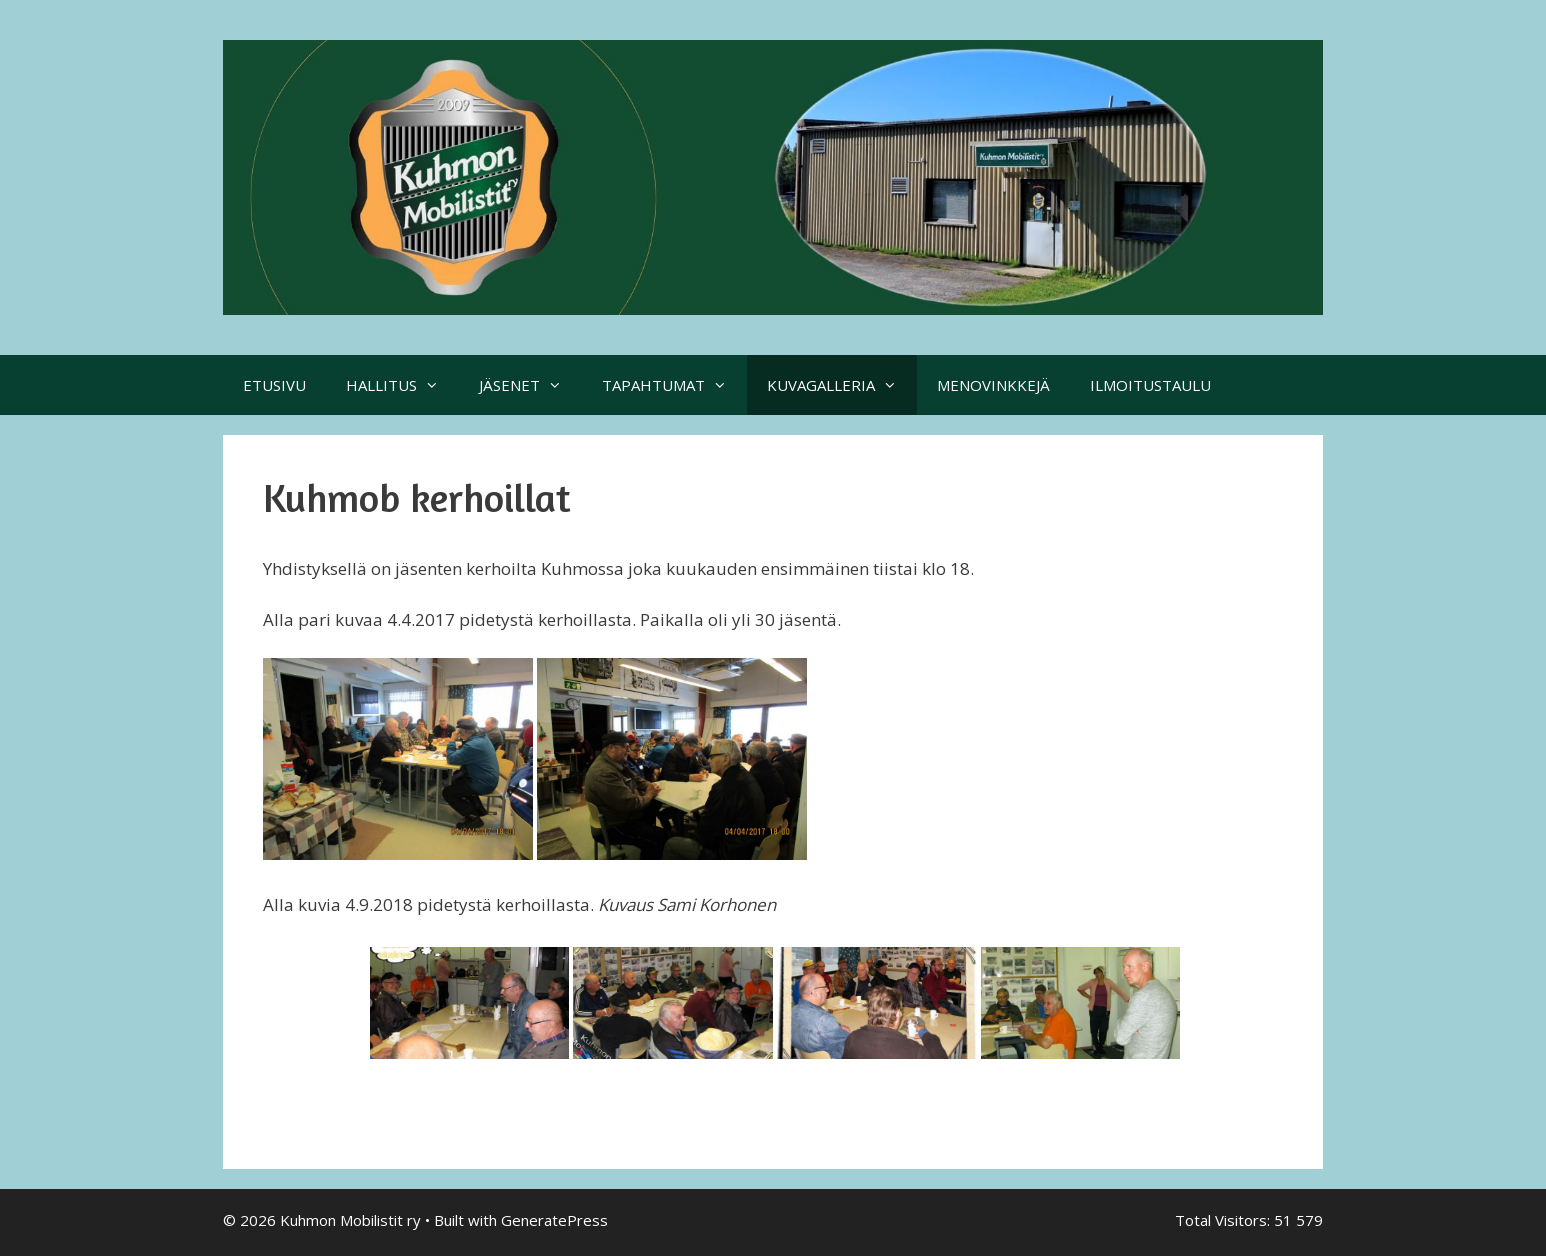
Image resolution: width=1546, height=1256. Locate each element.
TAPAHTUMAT (674, 385)
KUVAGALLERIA (842, 385)
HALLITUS (402, 385)
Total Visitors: (1224, 1220)
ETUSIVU (274, 385)
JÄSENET (530, 385)
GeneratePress (554, 1220)
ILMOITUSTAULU (1150, 385)
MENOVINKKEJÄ (993, 385)
